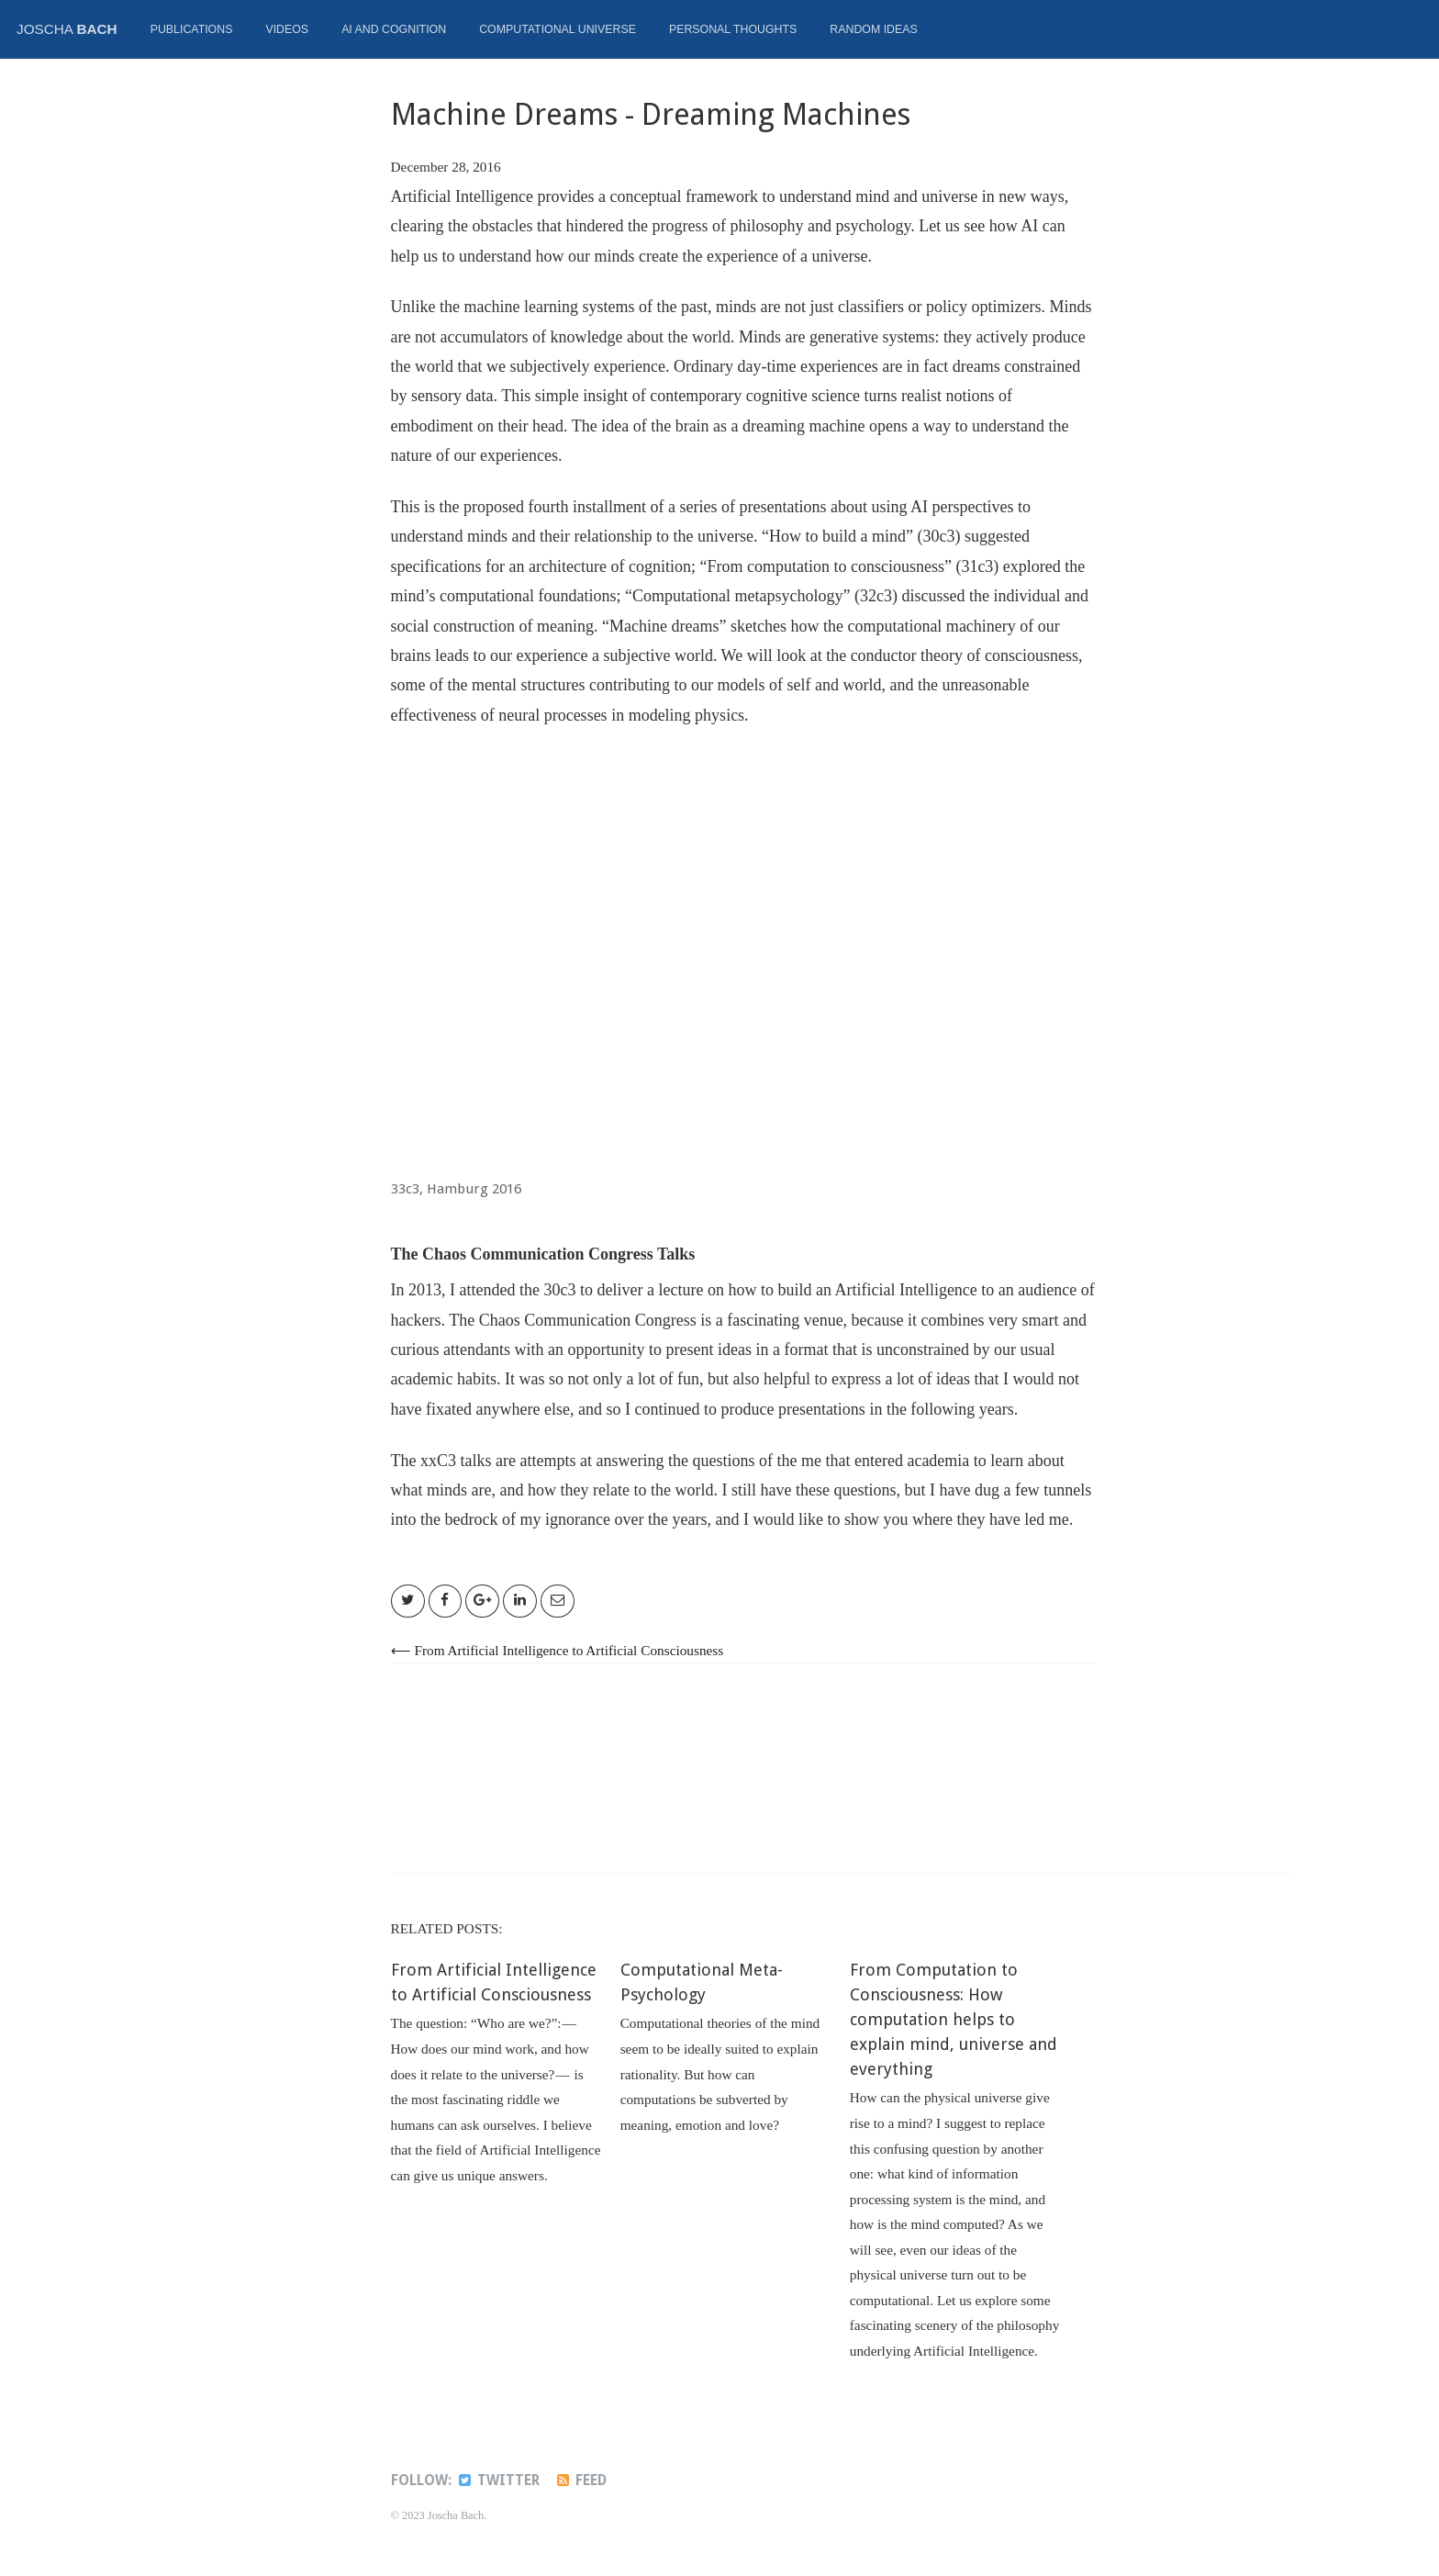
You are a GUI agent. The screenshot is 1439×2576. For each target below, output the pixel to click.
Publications (192, 29)
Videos (286, 29)
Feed (580, 2480)
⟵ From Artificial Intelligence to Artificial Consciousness (557, 1650)
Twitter (498, 2480)
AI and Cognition (393, 29)
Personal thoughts (733, 29)
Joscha (67, 29)
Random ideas (873, 29)
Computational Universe (557, 29)
